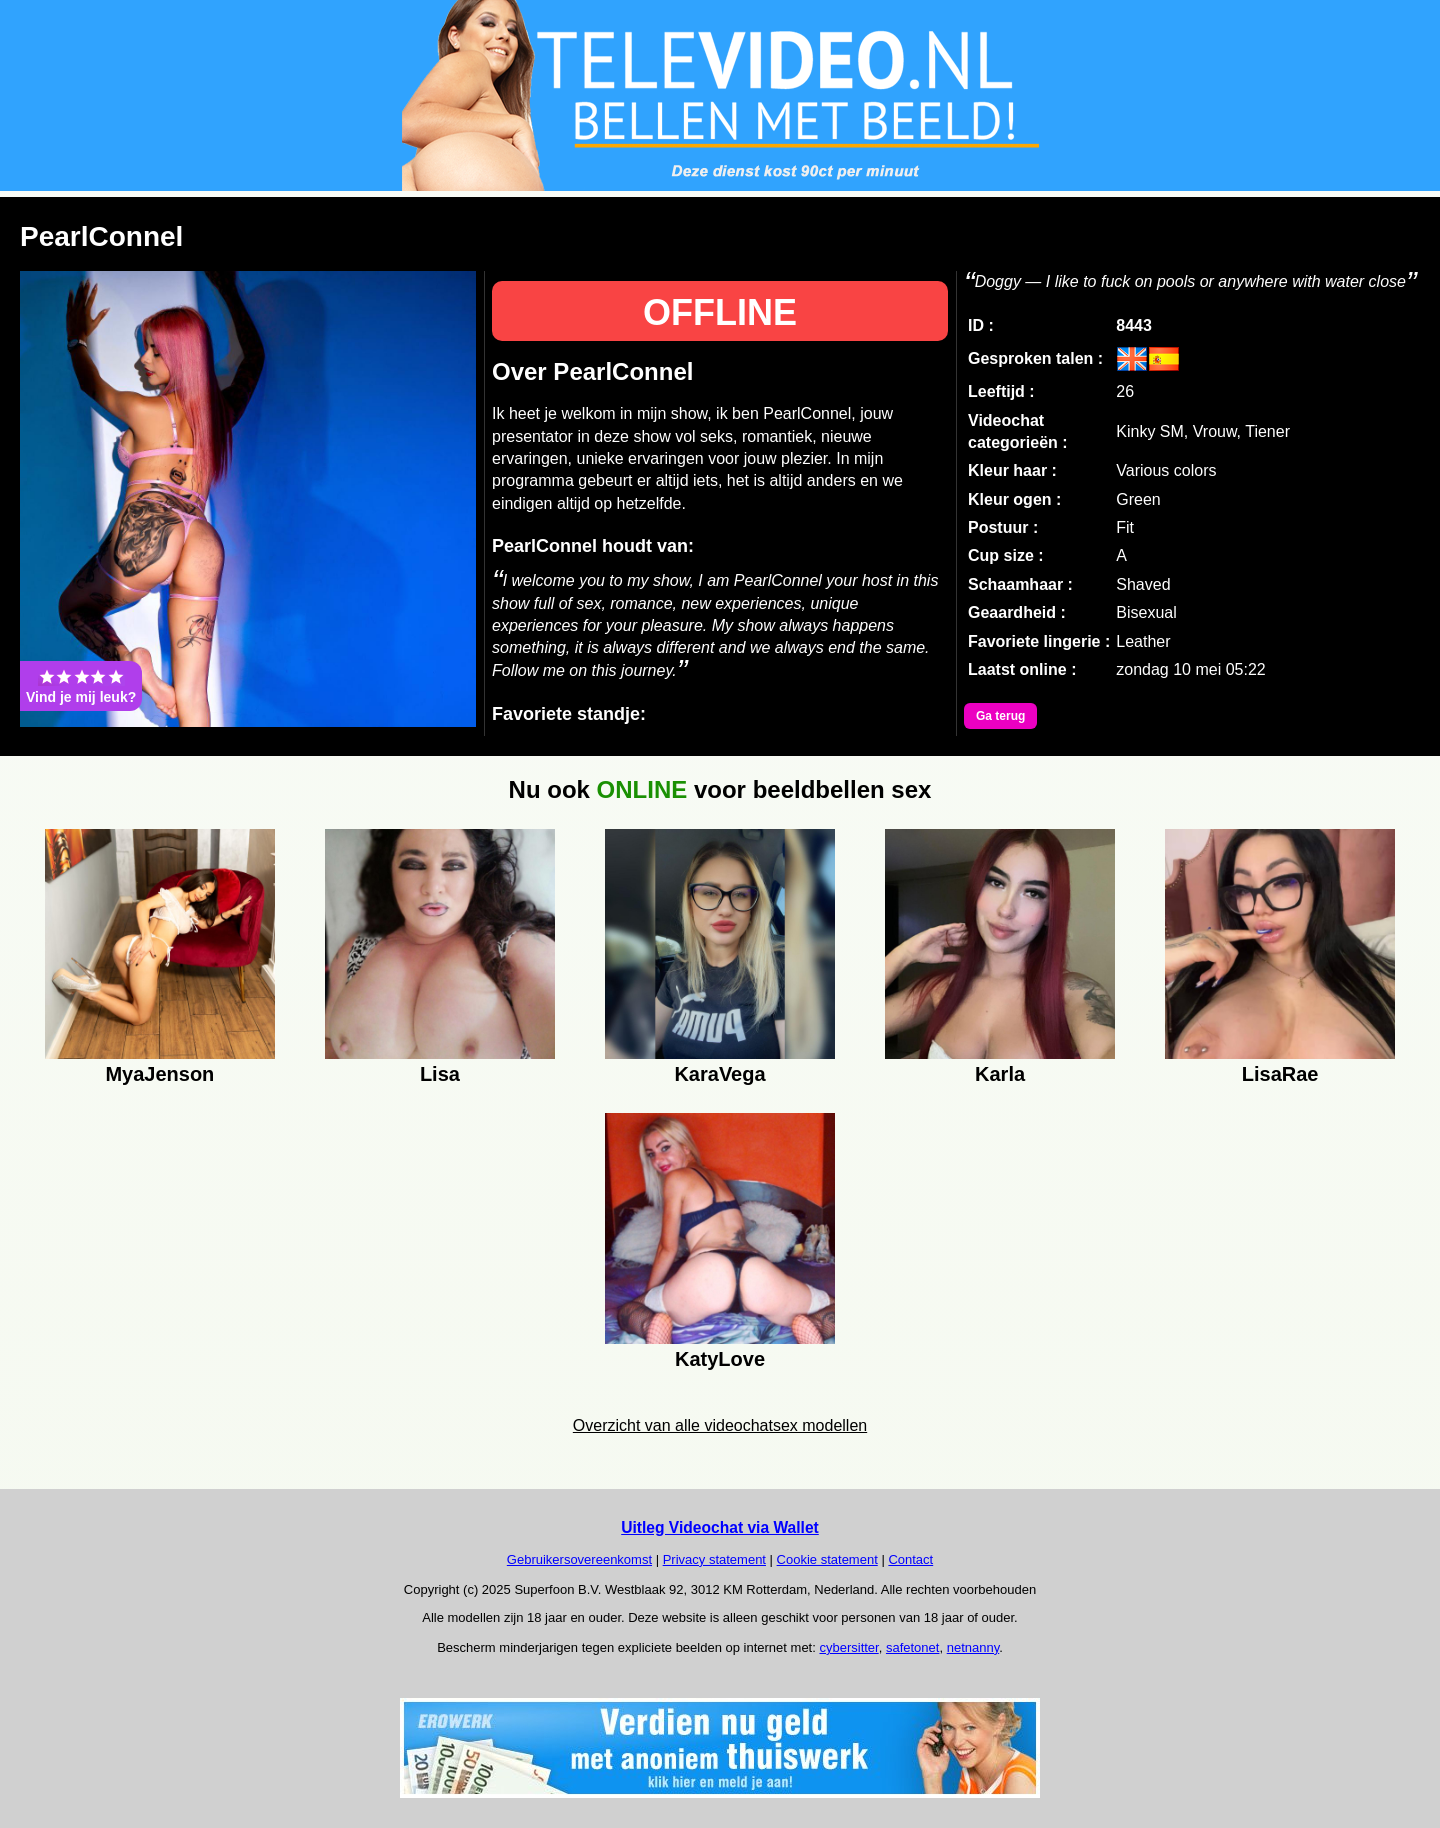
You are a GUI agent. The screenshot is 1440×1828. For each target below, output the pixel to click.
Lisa (440, 1074)
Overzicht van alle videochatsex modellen (720, 1425)
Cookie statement (827, 1559)
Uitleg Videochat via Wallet (720, 1527)
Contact (910, 1559)
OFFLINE (720, 312)
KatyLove (720, 1359)
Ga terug (1000, 716)
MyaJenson (159, 1074)
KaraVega (719, 1074)
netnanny (973, 1647)
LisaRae (1280, 1074)
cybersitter (848, 1647)
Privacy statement (714, 1559)
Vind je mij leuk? (81, 686)
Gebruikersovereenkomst (579, 1559)
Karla (1000, 1074)
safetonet (913, 1647)
